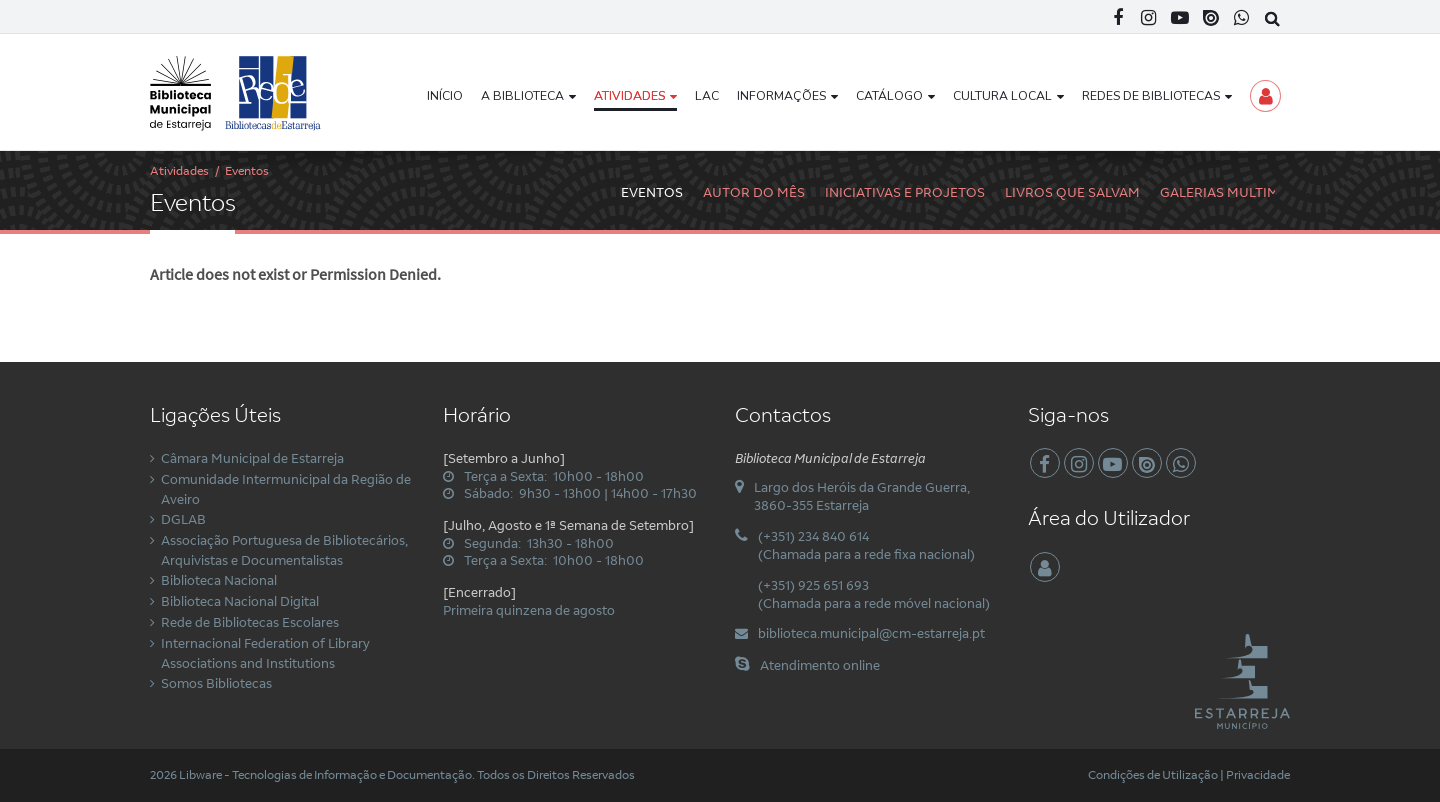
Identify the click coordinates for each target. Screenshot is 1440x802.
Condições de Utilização (1153, 774)
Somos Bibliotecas (216, 683)
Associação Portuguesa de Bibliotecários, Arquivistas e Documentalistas (284, 550)
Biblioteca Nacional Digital (240, 601)
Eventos (652, 192)
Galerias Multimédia (1235, 192)
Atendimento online (820, 665)
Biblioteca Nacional (219, 580)
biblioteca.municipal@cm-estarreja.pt (871, 633)
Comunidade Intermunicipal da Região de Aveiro (286, 489)
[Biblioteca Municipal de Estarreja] (236, 92)
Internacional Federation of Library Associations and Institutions (265, 653)
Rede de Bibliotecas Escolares (250, 622)
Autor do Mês (754, 192)
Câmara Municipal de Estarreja (252, 458)
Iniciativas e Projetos (905, 192)
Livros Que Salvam (1072, 192)
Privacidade (1258, 774)
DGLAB (183, 519)
